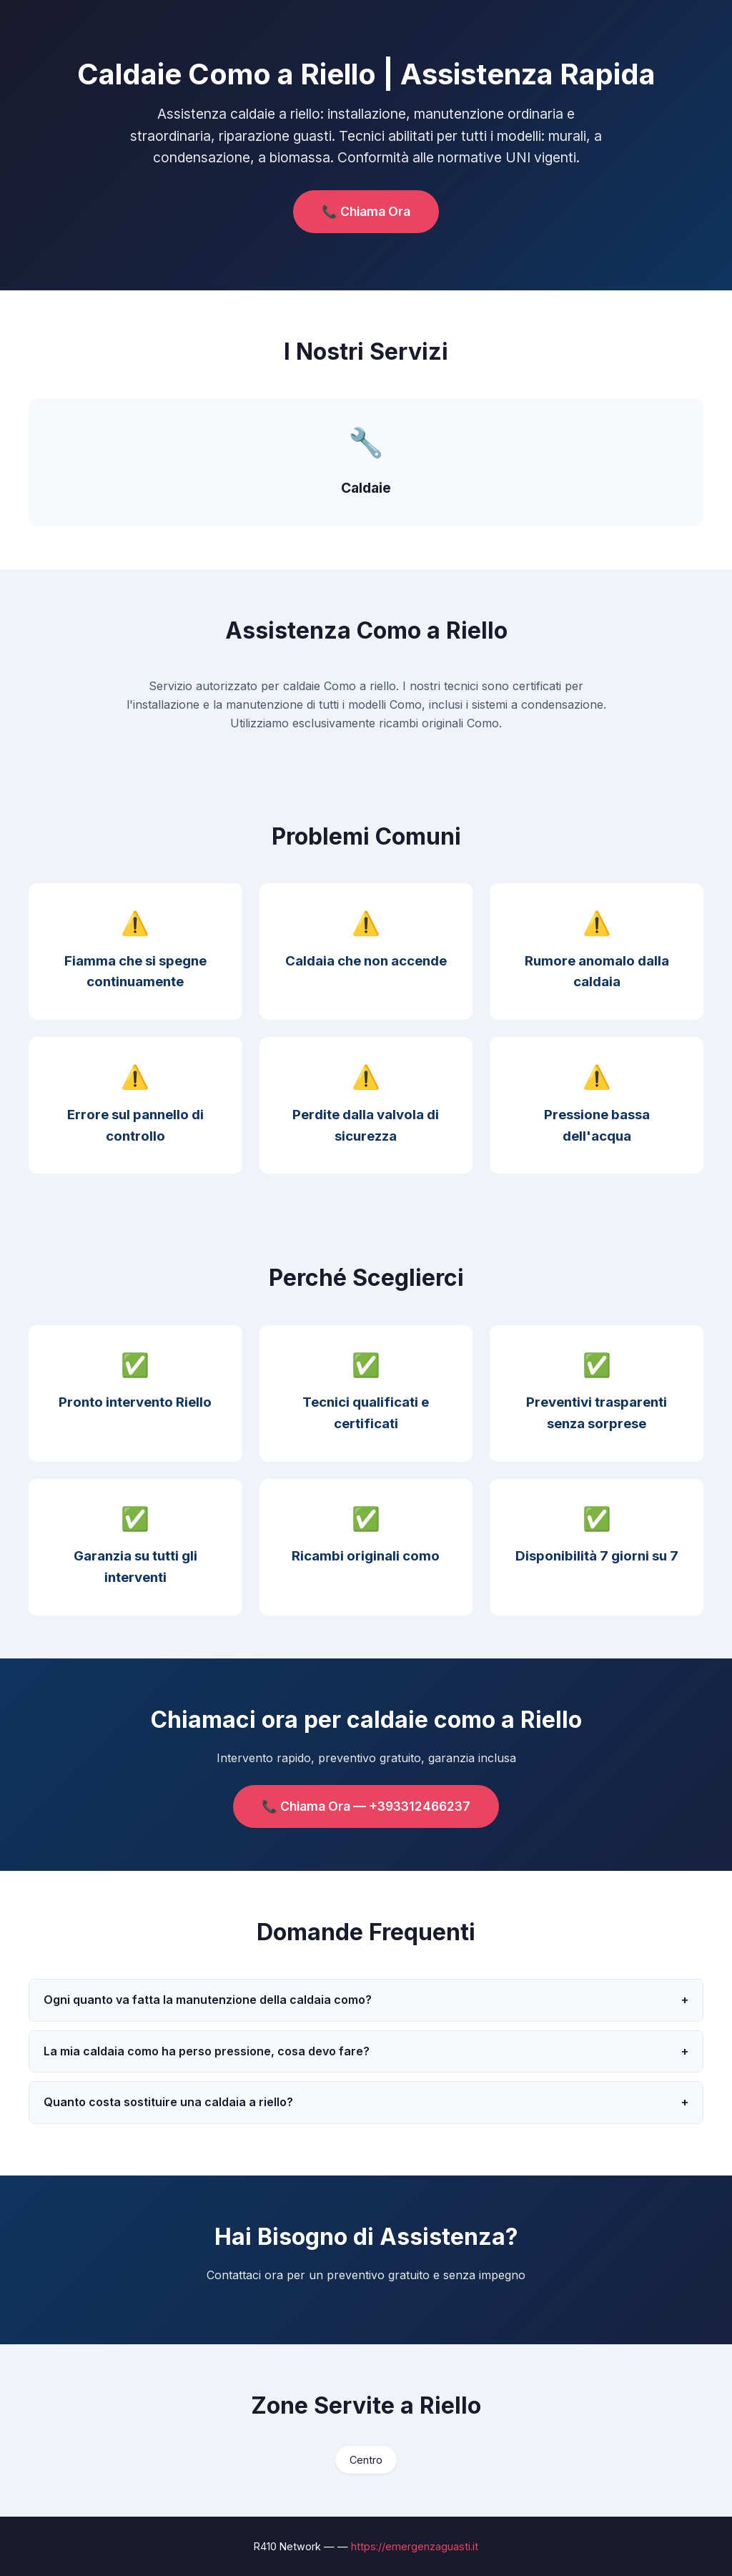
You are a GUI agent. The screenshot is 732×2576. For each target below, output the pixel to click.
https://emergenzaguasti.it (414, 2546)
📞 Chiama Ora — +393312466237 (366, 1806)
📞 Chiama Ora (366, 211)
